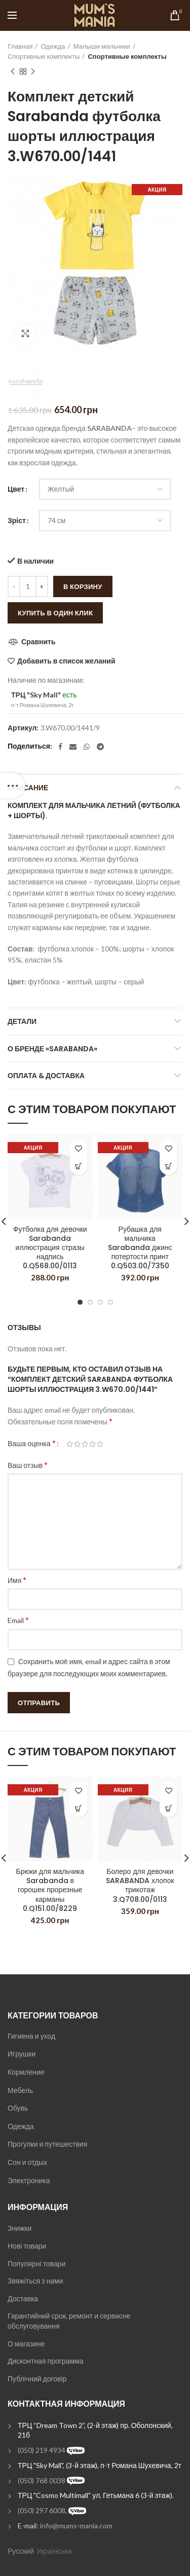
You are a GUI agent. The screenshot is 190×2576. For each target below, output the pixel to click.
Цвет (16, 489)
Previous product (13, 72)
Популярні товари (36, 2263)
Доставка (23, 2298)
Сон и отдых (27, 2162)
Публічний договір (37, 2378)
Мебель (20, 2090)
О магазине (26, 2343)
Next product (33, 72)
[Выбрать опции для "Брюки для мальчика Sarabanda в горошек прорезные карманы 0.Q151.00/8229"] (79, 1808)
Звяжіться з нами (35, 2280)
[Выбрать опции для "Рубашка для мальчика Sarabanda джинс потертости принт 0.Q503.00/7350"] (168, 1166)
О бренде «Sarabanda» (52, 1049)
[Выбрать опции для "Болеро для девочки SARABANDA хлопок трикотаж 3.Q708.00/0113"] (168, 1808)
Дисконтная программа (45, 2361)
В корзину (82, 586)
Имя (17, 1580)
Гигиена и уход (31, 2036)
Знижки (19, 2228)
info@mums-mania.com (76, 2525)
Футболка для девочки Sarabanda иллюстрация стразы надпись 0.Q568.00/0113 (50, 1248)
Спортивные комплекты (44, 56)
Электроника (29, 2180)
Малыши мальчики (101, 46)
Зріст (17, 520)
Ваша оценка (32, 1443)
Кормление (26, 2072)
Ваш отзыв (28, 1464)
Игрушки (21, 2053)
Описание (28, 788)
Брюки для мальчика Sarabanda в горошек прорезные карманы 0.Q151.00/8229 (50, 1889)
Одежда (53, 46)
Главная (20, 46)
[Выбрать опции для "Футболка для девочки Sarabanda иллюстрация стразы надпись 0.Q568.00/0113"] (79, 1166)
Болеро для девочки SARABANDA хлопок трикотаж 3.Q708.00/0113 (140, 1884)
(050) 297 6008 (41, 2510)
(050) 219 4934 (41, 2450)
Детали (22, 1021)
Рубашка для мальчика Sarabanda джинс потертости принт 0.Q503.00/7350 (140, 1248)
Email (18, 1620)
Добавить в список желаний (66, 661)
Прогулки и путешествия (47, 2144)
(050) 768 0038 (41, 2480)
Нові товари (27, 2245)
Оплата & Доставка (46, 1076)
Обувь (18, 2108)
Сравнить (38, 641)
